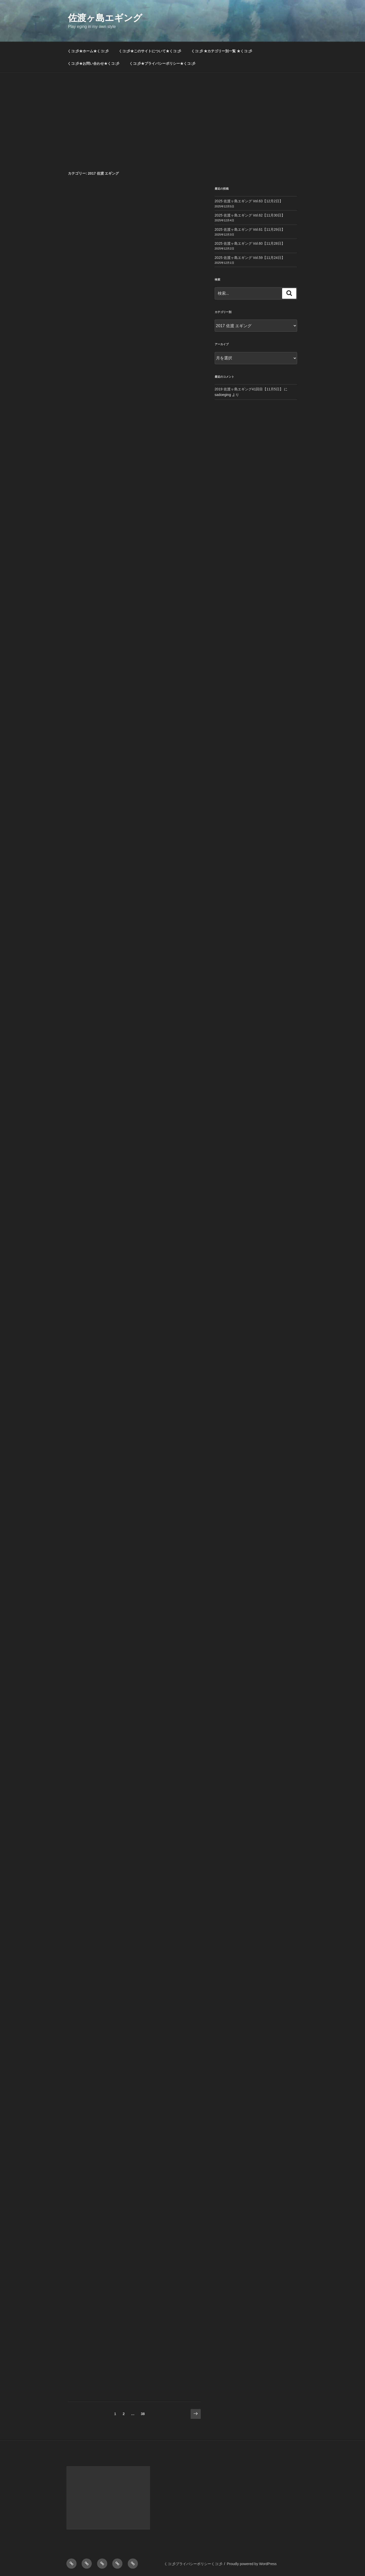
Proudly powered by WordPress (252, 2564)
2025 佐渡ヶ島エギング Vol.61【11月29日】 (250, 229)
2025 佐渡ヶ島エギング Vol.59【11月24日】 (250, 258)
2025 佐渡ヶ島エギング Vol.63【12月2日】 (249, 201)
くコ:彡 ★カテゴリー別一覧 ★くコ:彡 (221, 51)
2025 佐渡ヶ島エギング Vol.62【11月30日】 (250, 215)
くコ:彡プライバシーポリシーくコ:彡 (193, 2564)
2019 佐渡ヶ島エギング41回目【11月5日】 (249, 389)
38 (143, 2414)
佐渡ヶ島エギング (105, 18)
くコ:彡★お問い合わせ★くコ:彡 (93, 63)
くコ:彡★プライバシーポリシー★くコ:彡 (162, 63)
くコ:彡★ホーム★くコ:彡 (88, 51)
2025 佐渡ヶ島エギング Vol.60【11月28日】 (250, 243)
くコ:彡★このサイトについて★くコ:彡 (150, 51)
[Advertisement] (182, 110)
